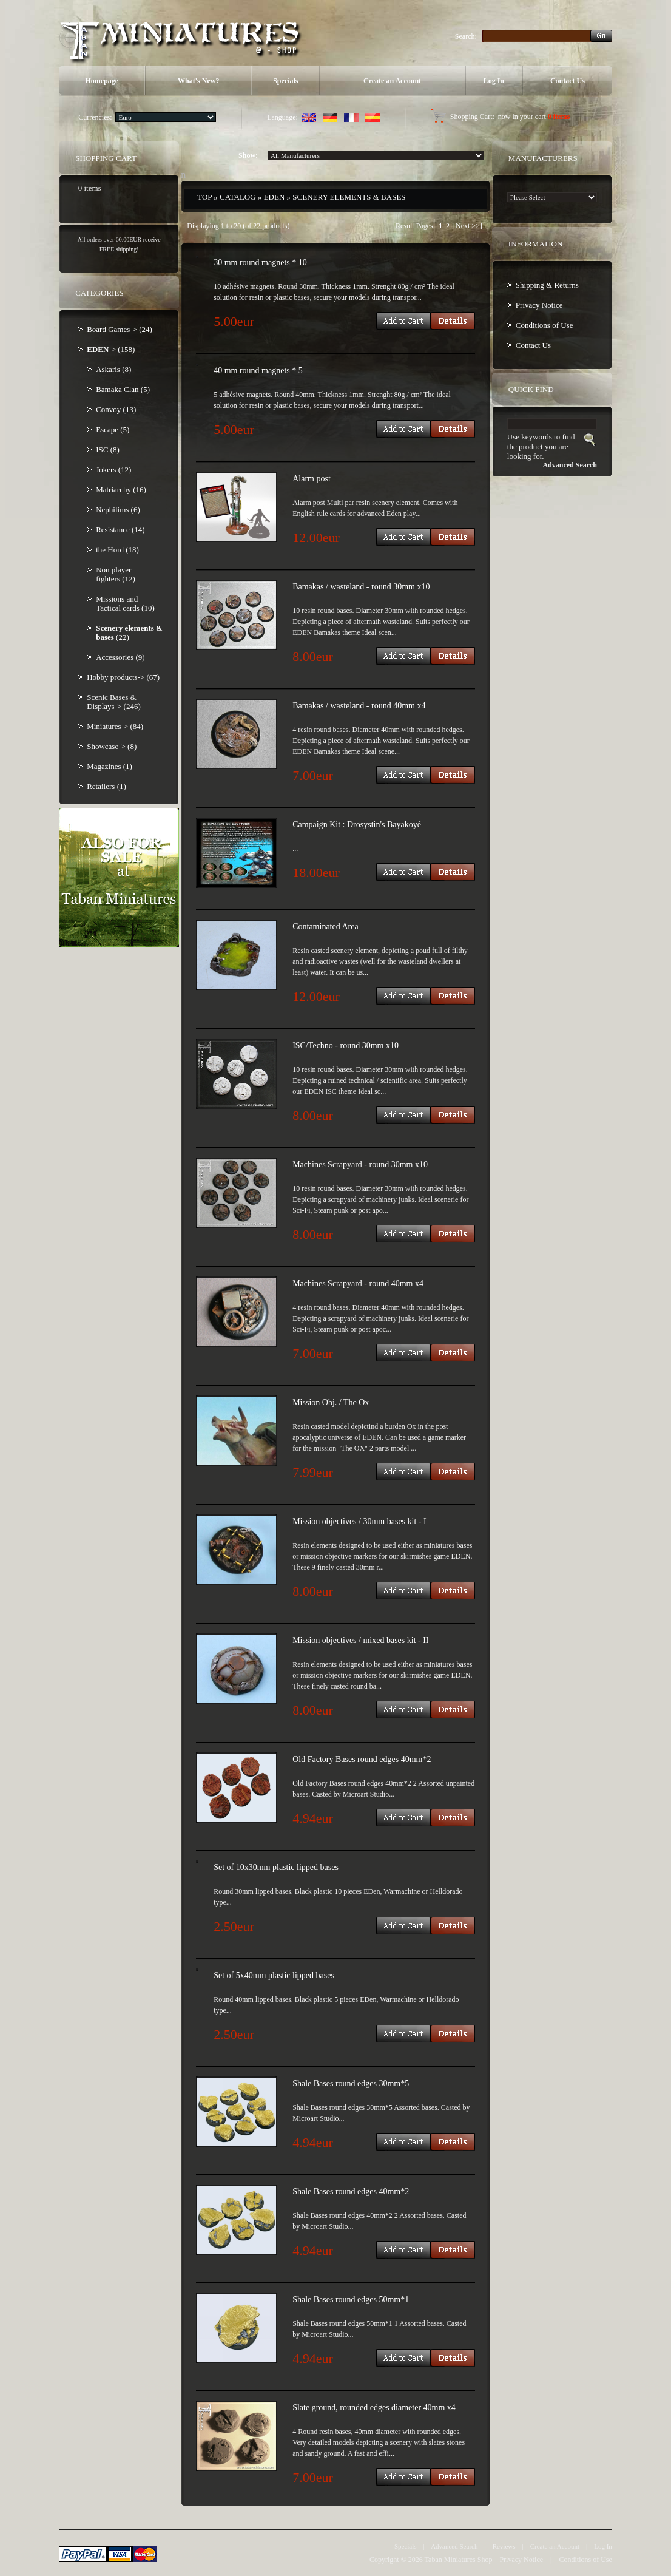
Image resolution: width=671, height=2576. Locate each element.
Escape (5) (112, 429)
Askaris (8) (113, 369)
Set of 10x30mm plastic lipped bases (276, 1867)
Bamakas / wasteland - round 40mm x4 (358, 705)
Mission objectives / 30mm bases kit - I (359, 1521)
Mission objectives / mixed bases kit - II (360, 1640)
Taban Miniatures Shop (459, 2559)
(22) (129, 632)
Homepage (101, 80)
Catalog (238, 197)
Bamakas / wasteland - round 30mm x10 (361, 586)
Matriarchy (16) (121, 489)
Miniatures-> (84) (115, 726)
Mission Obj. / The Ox (330, 1402)
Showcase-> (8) (112, 746)
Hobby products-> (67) (123, 677)
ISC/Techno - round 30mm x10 (345, 1045)
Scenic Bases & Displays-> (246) (114, 702)
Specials (285, 80)
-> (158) (111, 349)
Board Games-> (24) (119, 329)
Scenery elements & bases (348, 197)
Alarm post (311, 478)
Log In (494, 80)
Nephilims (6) (118, 509)
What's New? (198, 80)
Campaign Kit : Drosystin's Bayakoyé (356, 824)
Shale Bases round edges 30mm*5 (350, 2083)
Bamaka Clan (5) (123, 389)
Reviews (504, 2546)
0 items (559, 116)
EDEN (274, 197)
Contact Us (567, 80)
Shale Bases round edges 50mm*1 (350, 2299)
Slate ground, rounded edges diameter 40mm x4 (374, 2407)
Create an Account (392, 80)
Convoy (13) (116, 409)
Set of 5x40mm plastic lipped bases (274, 1975)
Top (204, 197)
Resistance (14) (120, 529)
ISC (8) (108, 449)
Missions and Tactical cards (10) (125, 603)
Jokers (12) (113, 469)
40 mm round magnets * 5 (258, 370)
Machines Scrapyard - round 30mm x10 (360, 1164)
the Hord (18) (117, 549)
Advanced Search (454, 2546)
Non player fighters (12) (115, 574)
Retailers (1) (106, 786)
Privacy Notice (539, 305)
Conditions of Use (544, 325)
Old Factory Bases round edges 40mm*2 (361, 1759)
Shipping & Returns (547, 285)
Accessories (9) (120, 657)
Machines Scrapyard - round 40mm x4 (357, 1283)
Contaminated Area (325, 926)
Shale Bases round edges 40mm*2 (350, 2191)
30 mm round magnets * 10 (260, 262)
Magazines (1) (109, 766)
